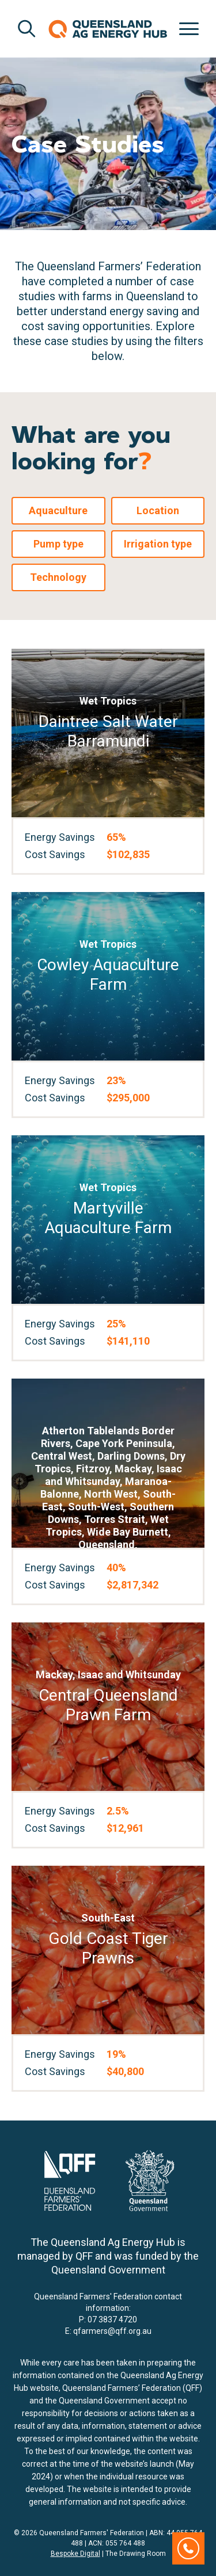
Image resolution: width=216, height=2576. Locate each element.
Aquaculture (58, 510)
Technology (58, 577)
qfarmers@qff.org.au (112, 2331)
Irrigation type (158, 544)
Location (158, 510)
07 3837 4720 (112, 2319)
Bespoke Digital (75, 2554)
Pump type (58, 544)
